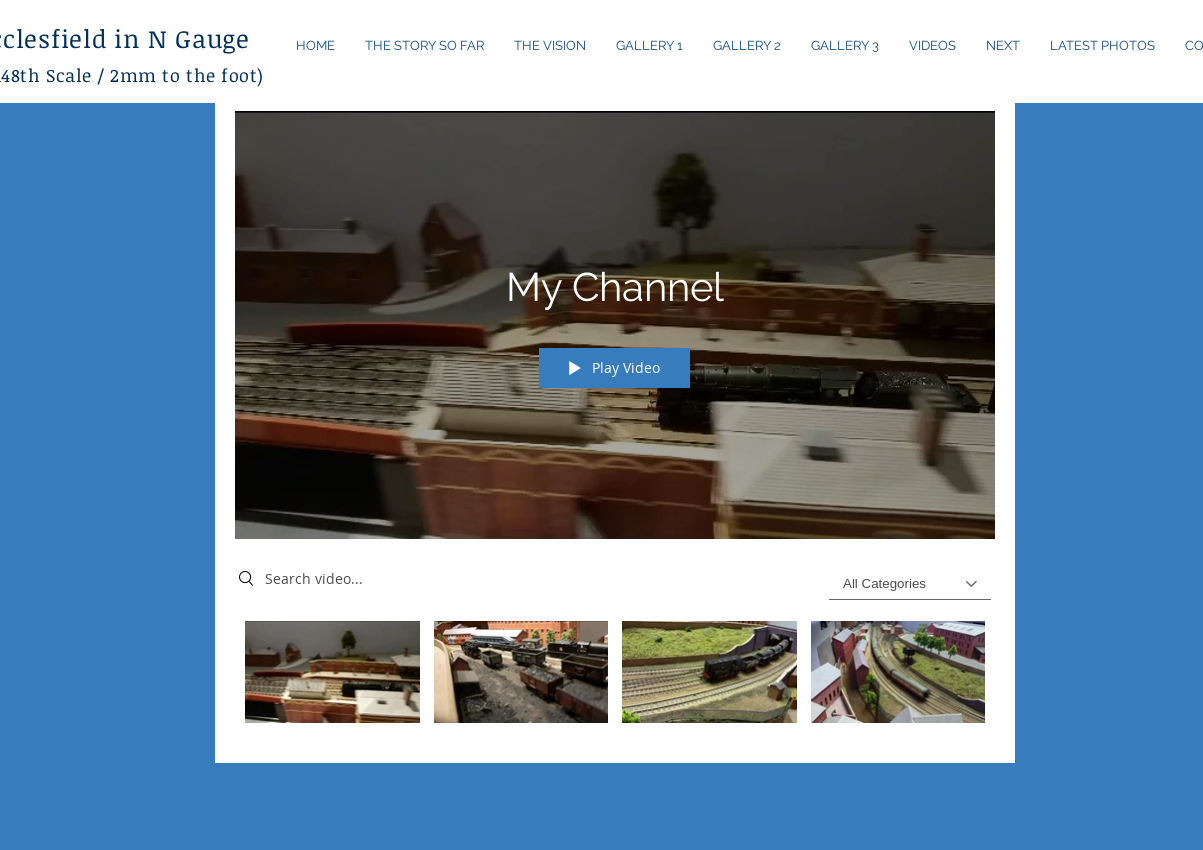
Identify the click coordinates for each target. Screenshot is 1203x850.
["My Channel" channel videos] (615, 677)
